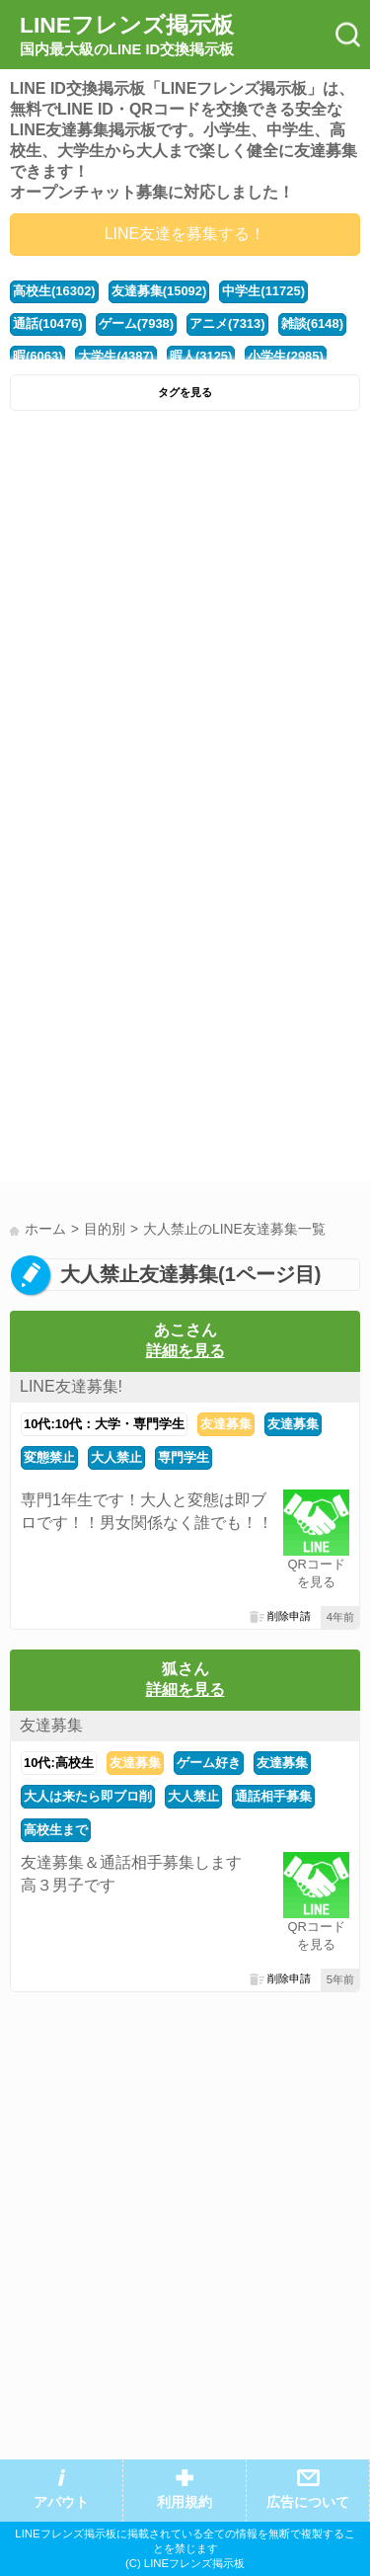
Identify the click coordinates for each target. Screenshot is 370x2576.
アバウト (61, 2502)
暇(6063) (37, 356)
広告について (307, 2502)
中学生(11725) (263, 290)
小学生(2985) (285, 356)
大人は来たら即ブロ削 (88, 1796)
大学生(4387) (115, 356)
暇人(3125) (201, 356)
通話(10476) (48, 323)
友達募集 (226, 1423)
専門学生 (183, 1457)
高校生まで (56, 1829)
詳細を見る (185, 1350)
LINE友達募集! (71, 1386)
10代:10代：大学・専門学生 (104, 1423)
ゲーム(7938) (136, 323)
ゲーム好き (209, 1762)
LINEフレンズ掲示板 (127, 35)
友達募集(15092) (159, 290)
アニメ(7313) (226, 323)
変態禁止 (49, 1457)
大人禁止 (116, 1457)
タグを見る (185, 392)
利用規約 (184, 2502)
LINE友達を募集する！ (185, 233)
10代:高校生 (59, 1762)
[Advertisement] (185, 616)
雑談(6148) (312, 323)
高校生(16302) (54, 290)
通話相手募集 (273, 1796)
